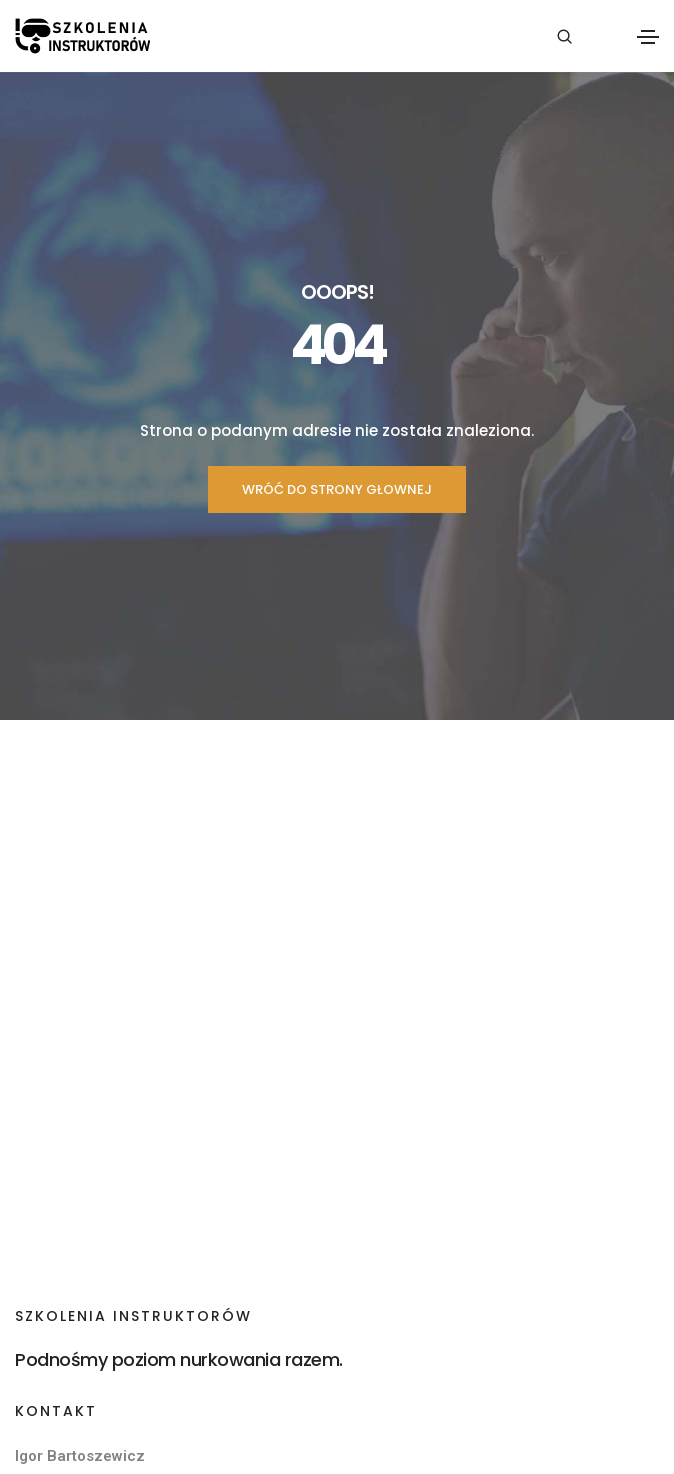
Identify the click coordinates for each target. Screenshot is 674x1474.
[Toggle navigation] (648, 37)
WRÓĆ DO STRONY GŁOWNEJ (337, 489)
